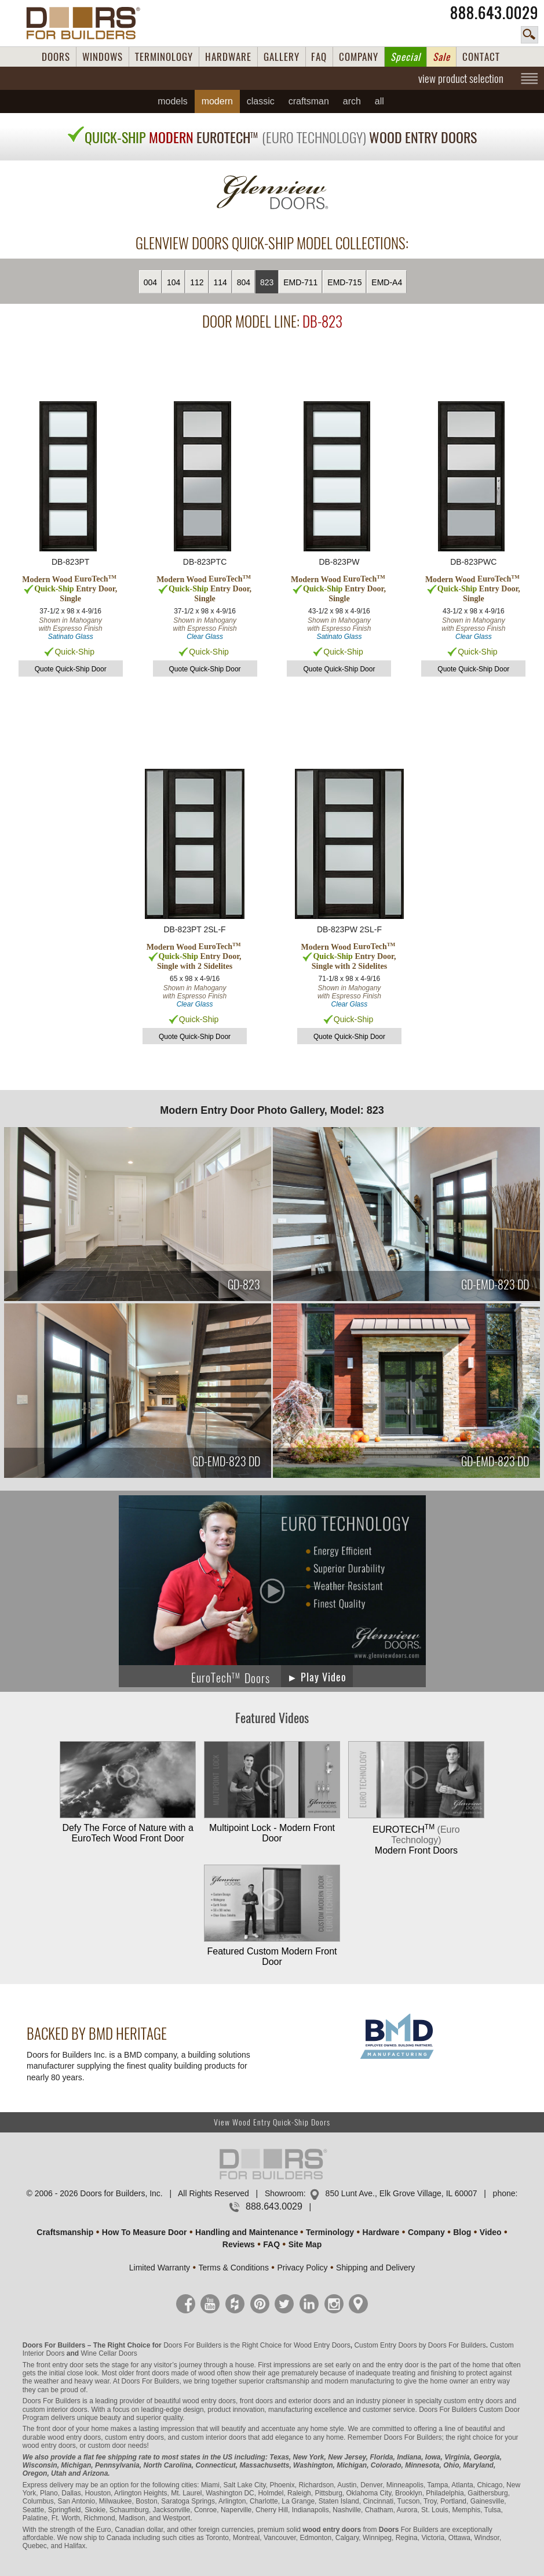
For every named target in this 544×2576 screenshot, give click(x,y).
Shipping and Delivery (375, 2267)
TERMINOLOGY (164, 57)
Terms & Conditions (234, 2267)
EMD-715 (344, 282)
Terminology (330, 2232)
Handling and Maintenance (246, 2232)
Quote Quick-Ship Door (71, 669)
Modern (217, 101)
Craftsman (309, 101)
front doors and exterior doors (285, 2401)
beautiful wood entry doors (195, 2401)
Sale (441, 57)
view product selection (460, 78)
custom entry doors (473, 2401)
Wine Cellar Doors (109, 2353)
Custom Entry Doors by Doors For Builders (419, 2345)
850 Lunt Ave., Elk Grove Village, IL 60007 (401, 2193)
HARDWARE (228, 57)
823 (266, 282)
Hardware (381, 2232)
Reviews (238, 2244)
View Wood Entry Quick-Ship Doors (272, 2122)
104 (173, 282)
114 (220, 282)
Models (173, 101)
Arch (352, 101)
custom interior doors (55, 2410)
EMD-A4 (386, 282)
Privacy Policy (302, 2267)
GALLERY (282, 57)
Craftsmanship (64, 2232)
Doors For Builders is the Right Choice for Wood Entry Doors (257, 2345)
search (529, 34)
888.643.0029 (494, 12)
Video (491, 2232)
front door (51, 2429)
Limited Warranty (159, 2267)
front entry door (59, 2365)
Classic (261, 101)
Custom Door (499, 2410)
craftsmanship (287, 2381)
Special (405, 57)
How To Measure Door (144, 2232)
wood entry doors (74, 2437)
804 (243, 282)
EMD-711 (300, 282)
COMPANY (358, 57)
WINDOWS (102, 57)
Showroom (284, 2193)
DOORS (56, 57)
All (379, 101)
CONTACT (481, 57)
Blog (462, 2232)
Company (426, 2232)
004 (150, 282)
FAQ (319, 57)
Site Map (305, 2244)
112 (196, 282)
